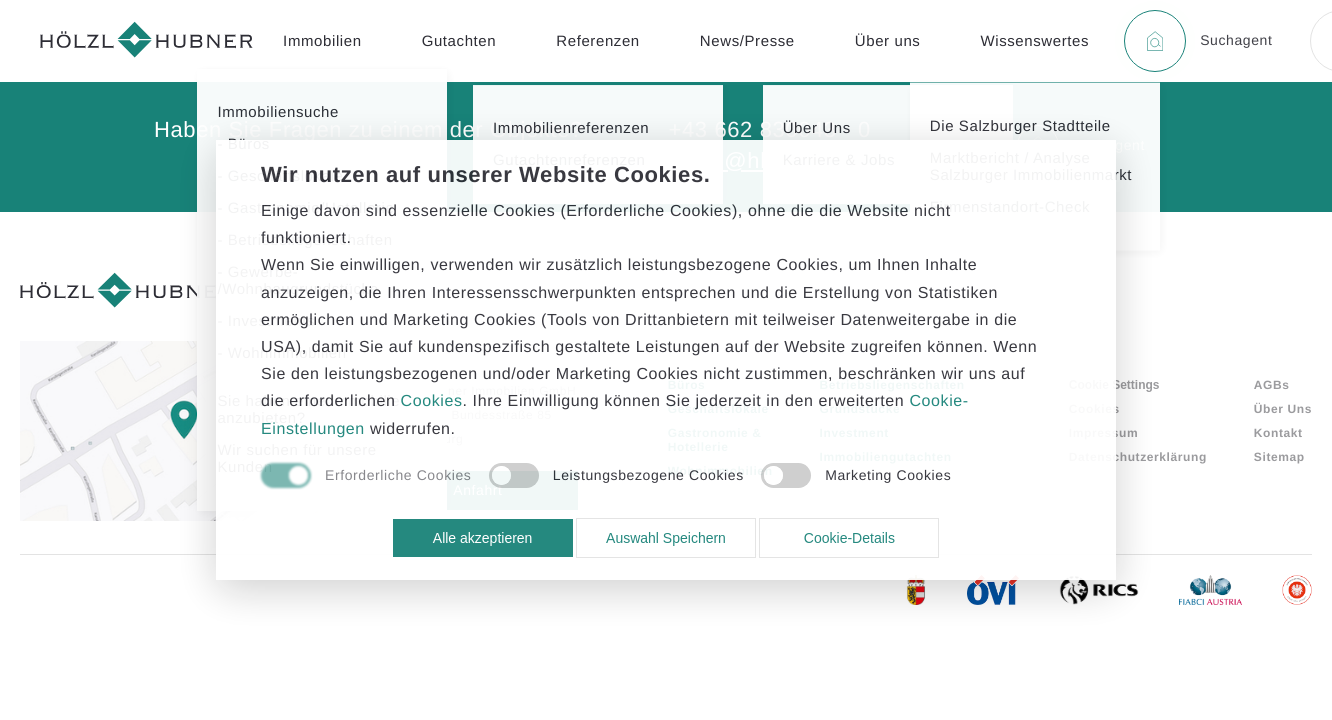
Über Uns (1283, 409)
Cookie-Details (849, 538)
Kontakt (1278, 433)
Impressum (1103, 433)
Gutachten (459, 41)
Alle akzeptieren (483, 538)
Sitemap (1279, 457)
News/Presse (747, 41)
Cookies (1094, 409)
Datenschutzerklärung (1138, 457)
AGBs (1272, 385)
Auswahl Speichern (666, 538)
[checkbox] (366, 477)
